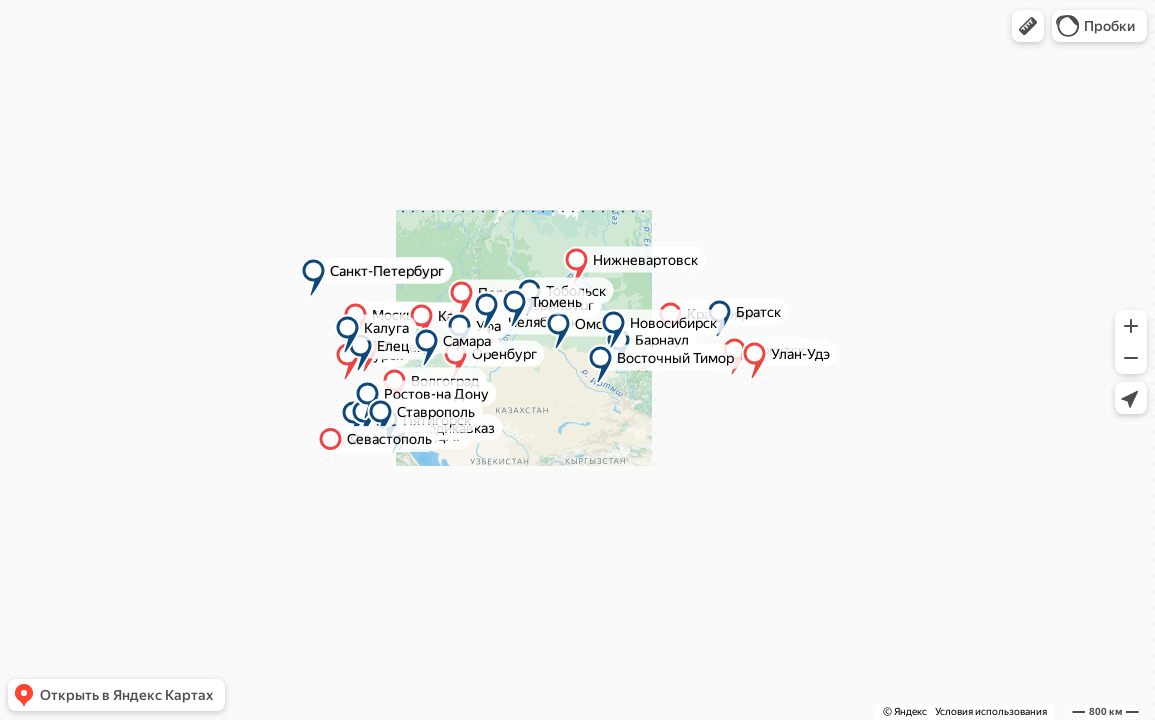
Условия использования (991, 711)
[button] (1028, 26)
